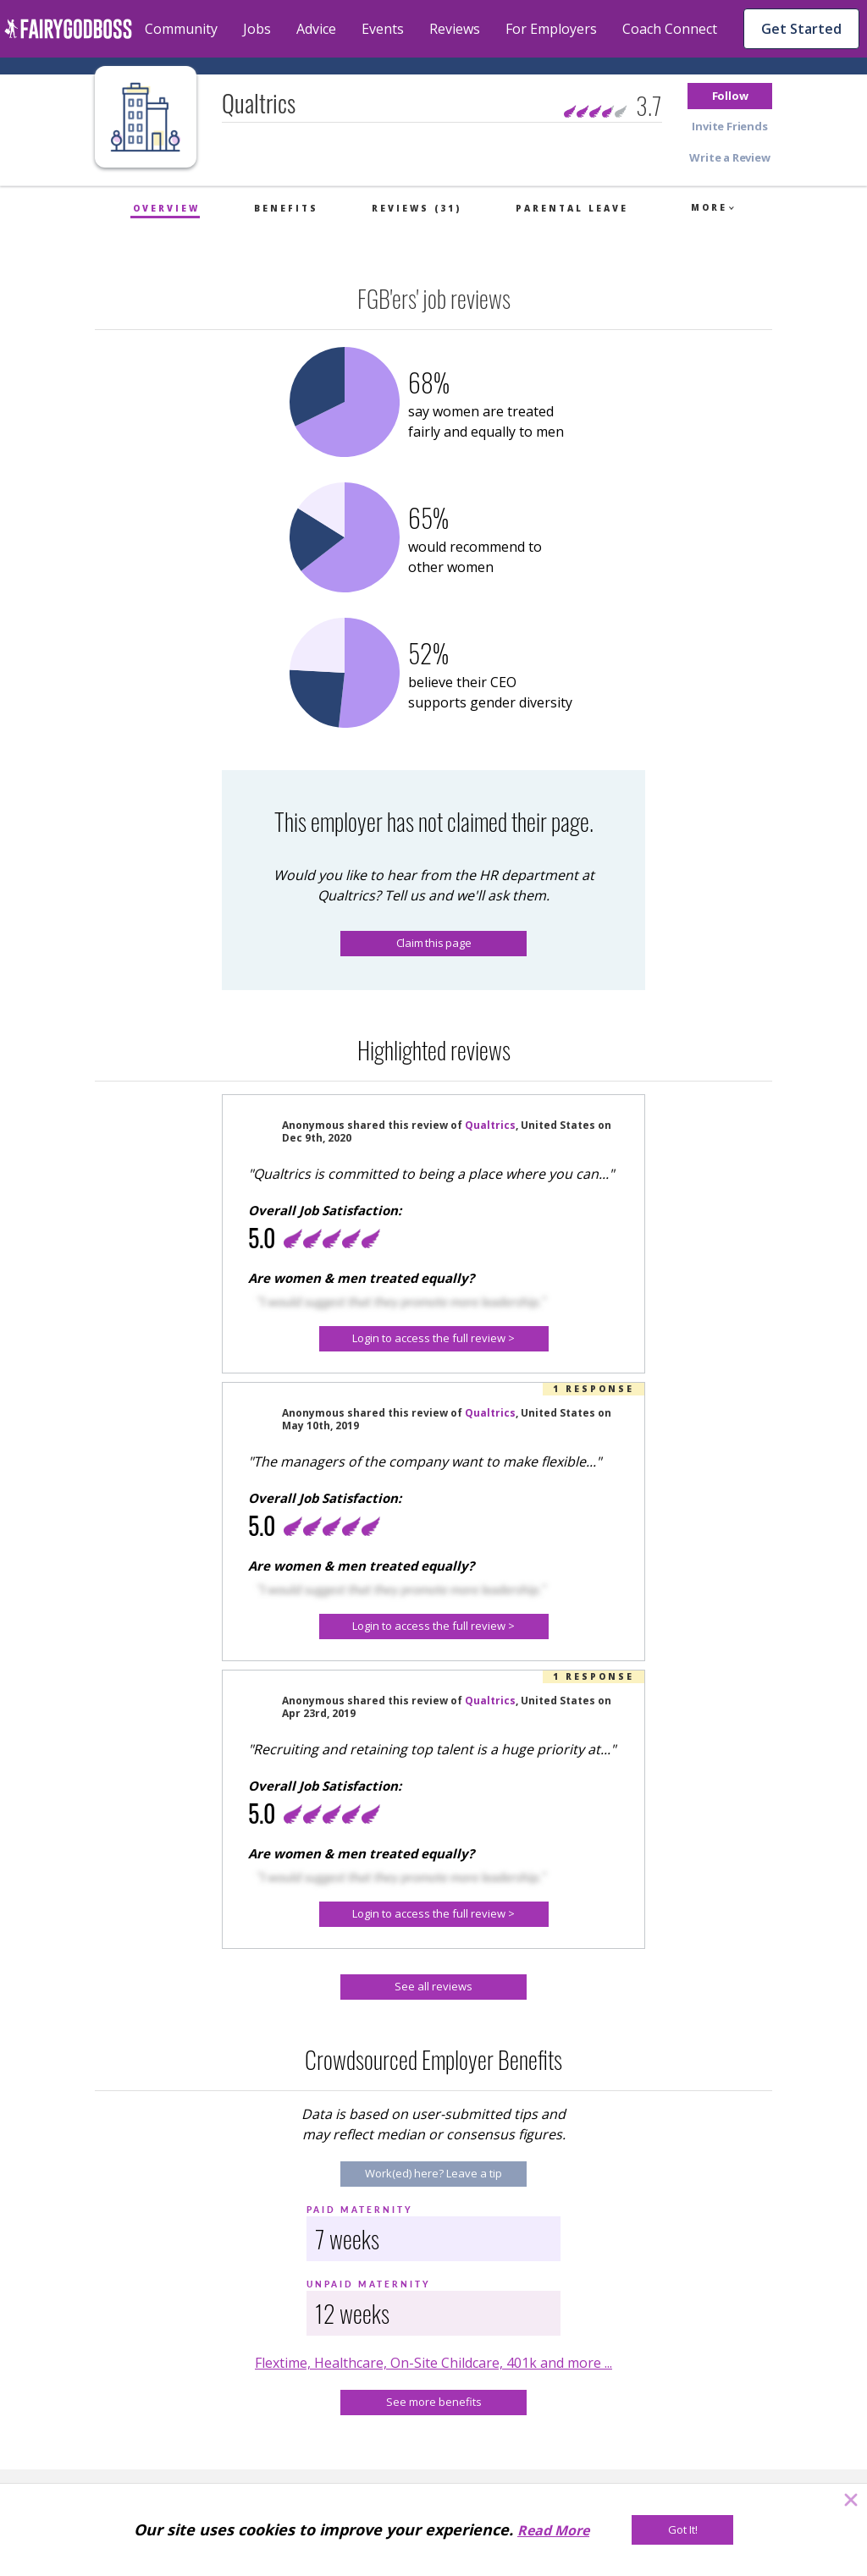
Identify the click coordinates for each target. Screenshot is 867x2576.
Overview (166, 208)
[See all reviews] (433, 1987)
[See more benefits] (433, 2402)
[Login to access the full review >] (434, 1338)
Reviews (454, 28)
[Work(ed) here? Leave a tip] (433, 2174)
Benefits (286, 208)
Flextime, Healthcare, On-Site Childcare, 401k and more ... (433, 2362)
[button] (730, 96)
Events (383, 28)
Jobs (257, 28)
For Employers (551, 28)
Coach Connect (669, 28)
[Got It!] (682, 2530)
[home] (68, 29)
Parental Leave (572, 208)
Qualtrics (490, 1125)
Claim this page (434, 942)
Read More (553, 2530)
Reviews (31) (416, 208)
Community (181, 28)
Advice (316, 28)
